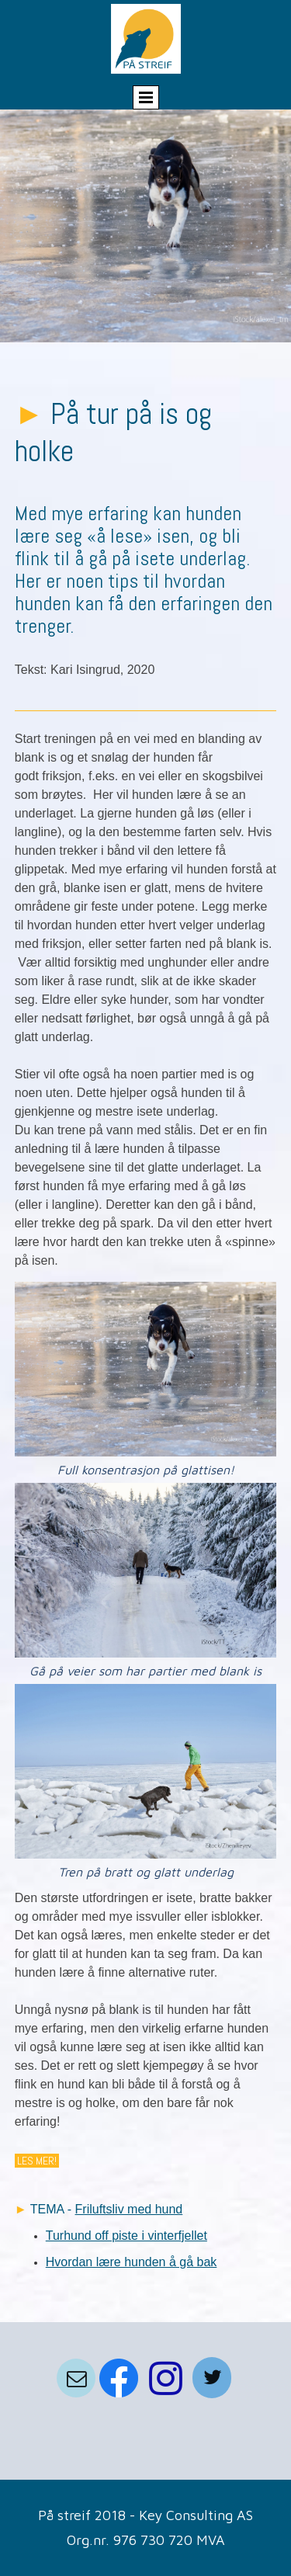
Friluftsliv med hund (129, 2209)
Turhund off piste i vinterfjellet (126, 2235)
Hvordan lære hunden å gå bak (131, 2262)
